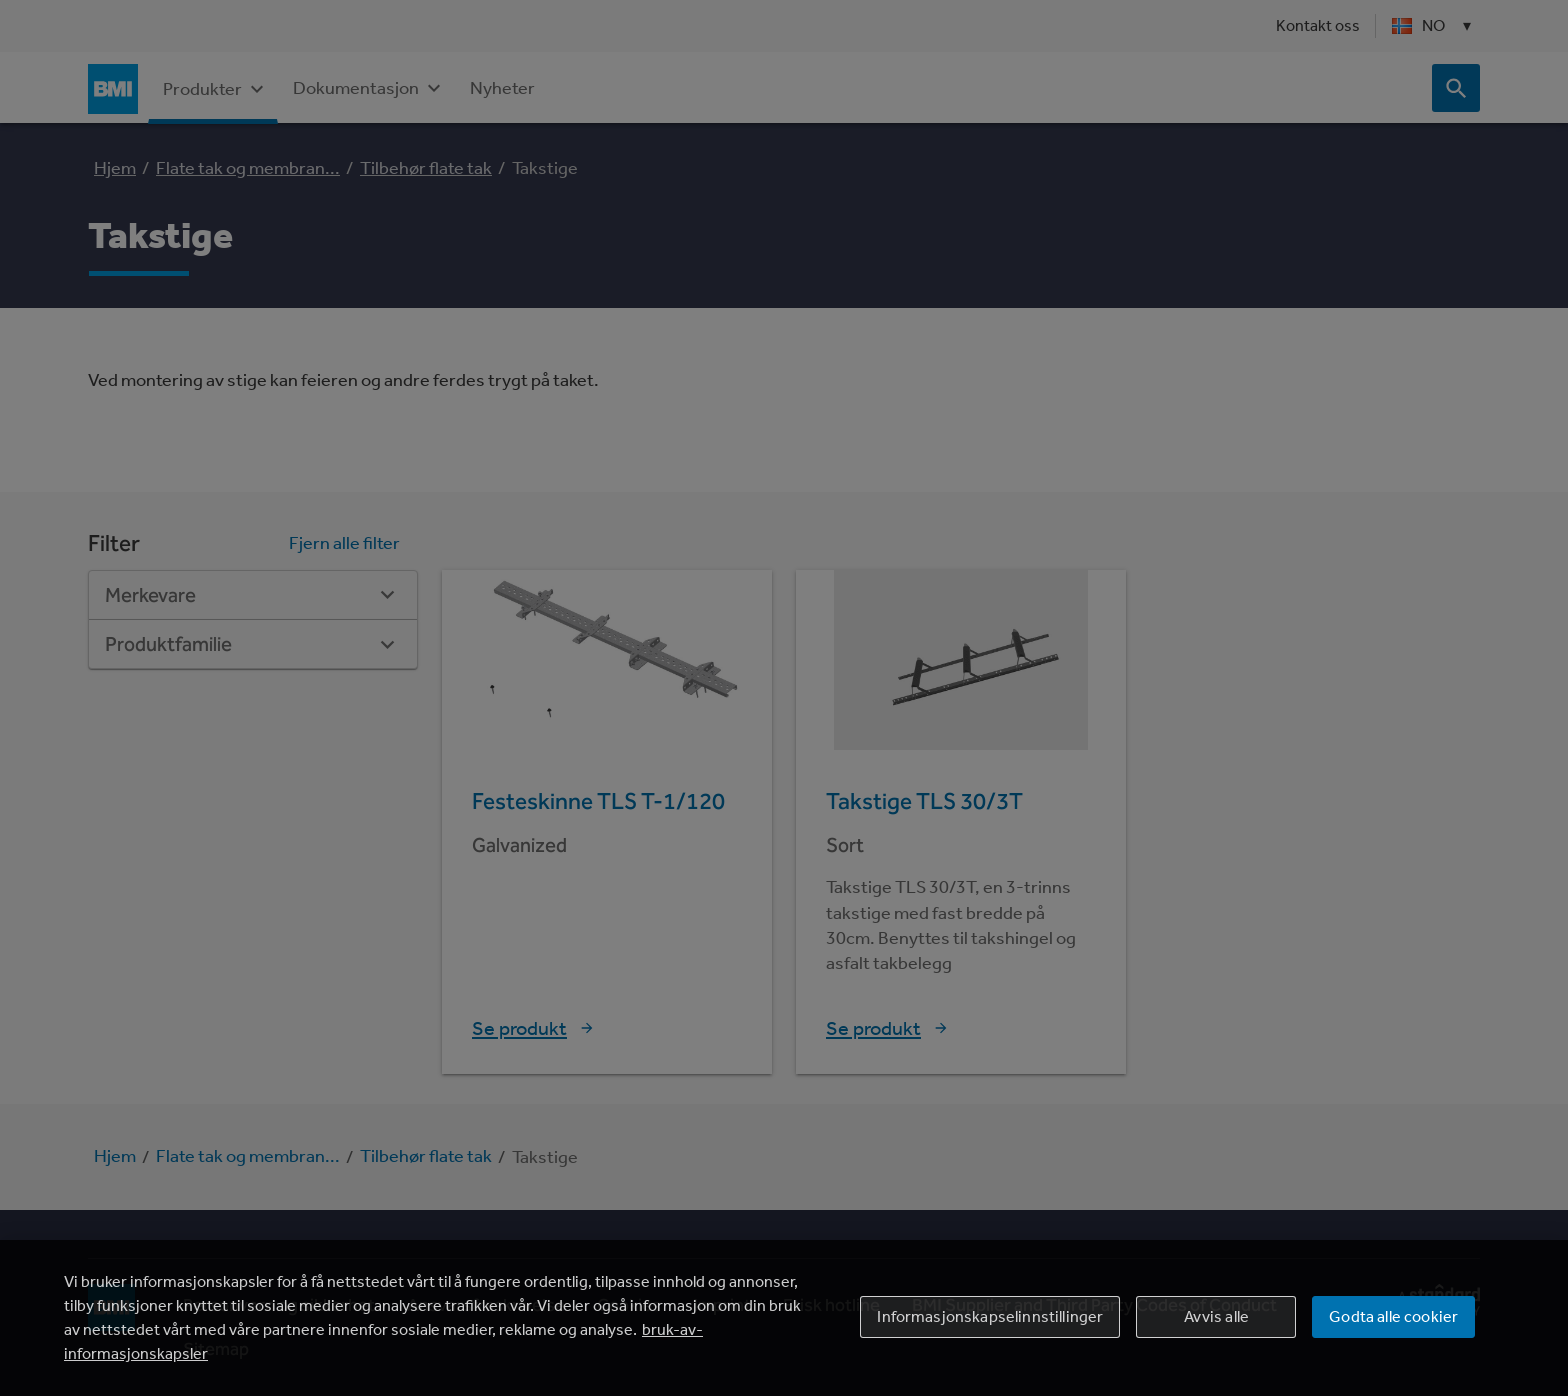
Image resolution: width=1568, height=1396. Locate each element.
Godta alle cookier (1393, 1316)
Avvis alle (1217, 1316)
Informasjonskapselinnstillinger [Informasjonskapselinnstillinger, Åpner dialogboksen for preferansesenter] (990, 1316)
